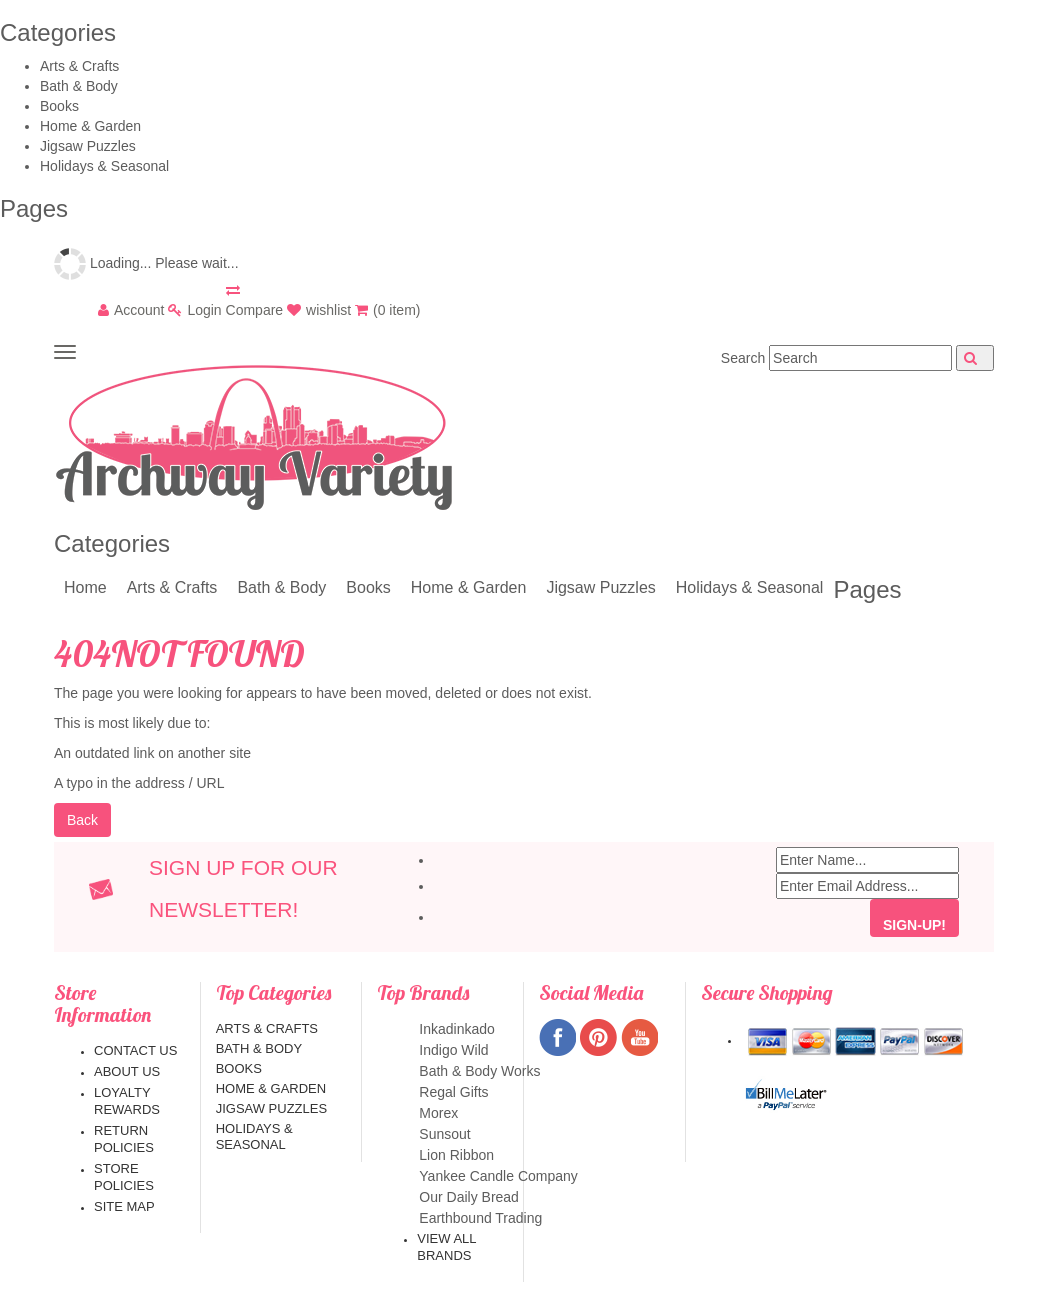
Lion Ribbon (462, 1155)
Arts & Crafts (79, 66)
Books (59, 106)
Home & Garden (90, 126)
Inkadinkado (462, 1029)
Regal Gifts (462, 1092)
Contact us (135, 1050)
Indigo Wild (462, 1050)
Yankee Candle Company (462, 1176)
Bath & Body (79, 86)
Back (82, 820)
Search (743, 358)
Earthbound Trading (462, 1218)
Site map (124, 1206)
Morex (462, 1113)
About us (127, 1071)
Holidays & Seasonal (104, 166)
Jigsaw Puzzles (88, 146)
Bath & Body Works (462, 1071)
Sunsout (462, 1134)
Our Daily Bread (462, 1197)
